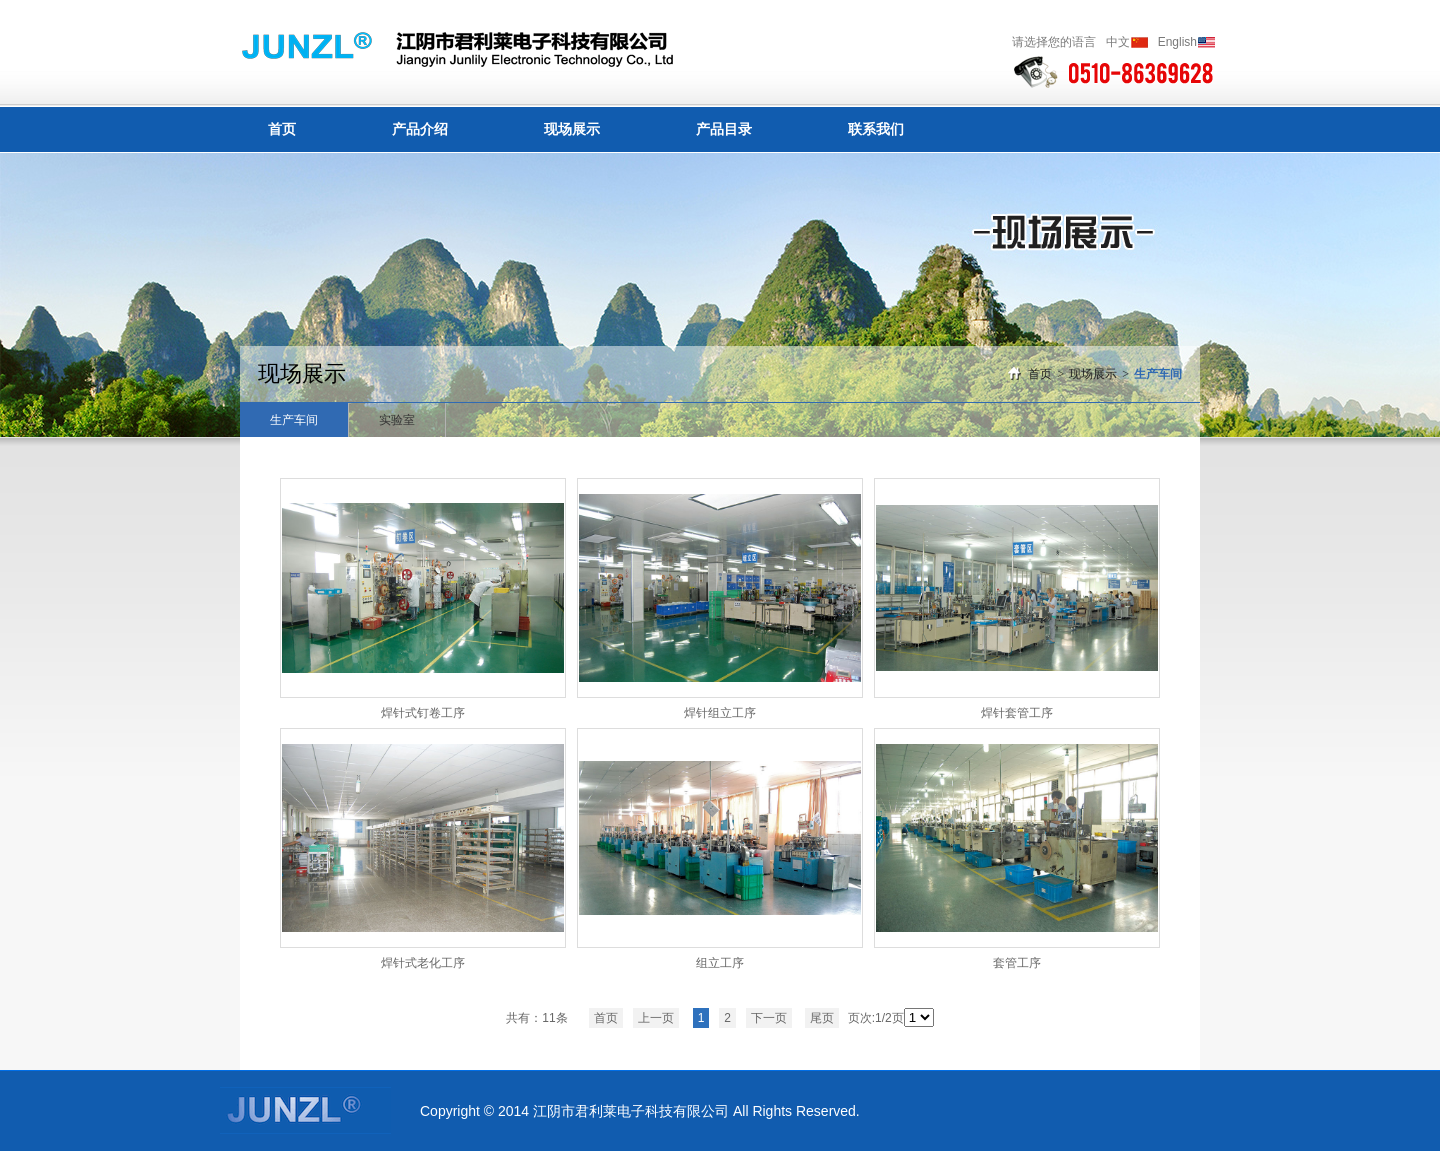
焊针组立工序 (720, 713)
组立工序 (720, 963)
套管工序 (1017, 963)
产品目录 (724, 129)
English (1177, 42)
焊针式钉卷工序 (423, 713)
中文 (1118, 42)
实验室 (397, 420)
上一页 (656, 1018)
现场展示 (572, 129)
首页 (282, 129)
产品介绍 (420, 129)
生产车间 (1158, 374)
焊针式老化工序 (423, 963)
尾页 (822, 1018)
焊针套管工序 (1017, 713)
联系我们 (876, 129)
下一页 (769, 1018)
